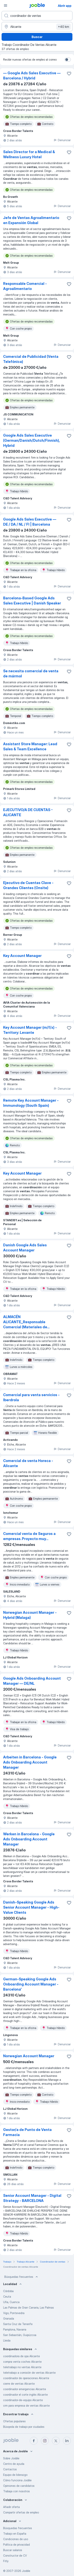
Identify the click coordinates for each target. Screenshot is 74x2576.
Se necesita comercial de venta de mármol (30, 673)
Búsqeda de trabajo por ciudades (23, 2426)
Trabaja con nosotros (16, 2491)
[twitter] (56, 2441)
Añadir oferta (11, 2507)
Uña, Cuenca (11, 2302)
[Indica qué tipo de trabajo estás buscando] (37, 15)
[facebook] (34, 2441)
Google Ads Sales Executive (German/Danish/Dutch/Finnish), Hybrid (31, 440)
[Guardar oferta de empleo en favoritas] (69, 73)
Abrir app (64, 6)
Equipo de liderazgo (15, 2474)
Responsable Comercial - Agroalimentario (25, 286)
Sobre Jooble (11, 2458)
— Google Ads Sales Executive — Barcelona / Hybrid (32, 75)
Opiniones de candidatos (19, 2485)
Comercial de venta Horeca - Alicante (28, 1463)
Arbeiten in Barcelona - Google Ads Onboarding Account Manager (30, 1762)
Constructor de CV (15, 2555)
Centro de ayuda (13, 2463)
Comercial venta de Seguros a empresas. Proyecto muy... (29, 1536)
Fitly (5, 2561)
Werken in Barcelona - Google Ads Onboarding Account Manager (29, 1839)
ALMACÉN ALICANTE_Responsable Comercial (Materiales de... (26, 1322)
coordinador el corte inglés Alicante (25, 2394)
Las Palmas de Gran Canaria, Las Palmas (28, 2307)
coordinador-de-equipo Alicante (23, 2400)
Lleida (6, 2340)
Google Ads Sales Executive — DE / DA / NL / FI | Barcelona (29, 521)
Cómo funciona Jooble (17, 2480)
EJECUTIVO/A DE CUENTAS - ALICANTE (28, 812)
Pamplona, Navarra (14, 2329)
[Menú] (5, 5)
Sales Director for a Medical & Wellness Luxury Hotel (29, 154)
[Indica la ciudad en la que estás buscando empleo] (37, 26)
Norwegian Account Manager (28, 2056)
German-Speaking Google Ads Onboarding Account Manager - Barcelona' (30, 1984)
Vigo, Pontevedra (13, 2313)
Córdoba (8, 2291)
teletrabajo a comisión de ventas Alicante (29, 2372)
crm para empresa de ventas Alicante (26, 2405)
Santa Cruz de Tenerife (18, 2324)
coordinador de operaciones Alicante (26, 2378)
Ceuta (7, 2296)
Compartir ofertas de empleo (21, 2512)
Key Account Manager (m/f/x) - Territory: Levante (30, 1030)
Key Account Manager (22, 956)
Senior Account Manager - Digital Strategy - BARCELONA (32, 2198)
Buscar (37, 37)
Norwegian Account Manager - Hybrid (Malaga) (30, 1615)
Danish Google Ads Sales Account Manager (25, 1247)
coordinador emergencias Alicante (24, 2389)
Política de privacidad (16, 2544)
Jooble (26, 2570)
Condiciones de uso (15, 2539)
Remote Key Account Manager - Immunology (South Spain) (31, 1103)
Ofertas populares (14, 2421)
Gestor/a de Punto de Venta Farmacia (27, 2132)
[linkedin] (67, 2441)
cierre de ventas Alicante (19, 2383)
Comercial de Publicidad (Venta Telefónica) (30, 359)
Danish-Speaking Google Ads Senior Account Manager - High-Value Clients (31, 1907)
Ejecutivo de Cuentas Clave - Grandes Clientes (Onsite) (28, 885)
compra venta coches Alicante (22, 2361)
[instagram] (45, 2441)
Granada (8, 2318)
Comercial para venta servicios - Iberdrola (31, 1397)
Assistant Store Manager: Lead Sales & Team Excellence (30, 746)
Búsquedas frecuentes (21, 2277)
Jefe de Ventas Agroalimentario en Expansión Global (31, 220)
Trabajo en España (14, 2533)
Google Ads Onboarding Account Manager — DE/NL (32, 1681)
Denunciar (62, 140)
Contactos (10, 2469)
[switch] (68, 60)
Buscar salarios (12, 2550)
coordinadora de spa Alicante (21, 2356)
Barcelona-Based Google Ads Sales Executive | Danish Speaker (32, 600)
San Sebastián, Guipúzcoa (19, 2335)
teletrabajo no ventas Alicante (22, 2367)
